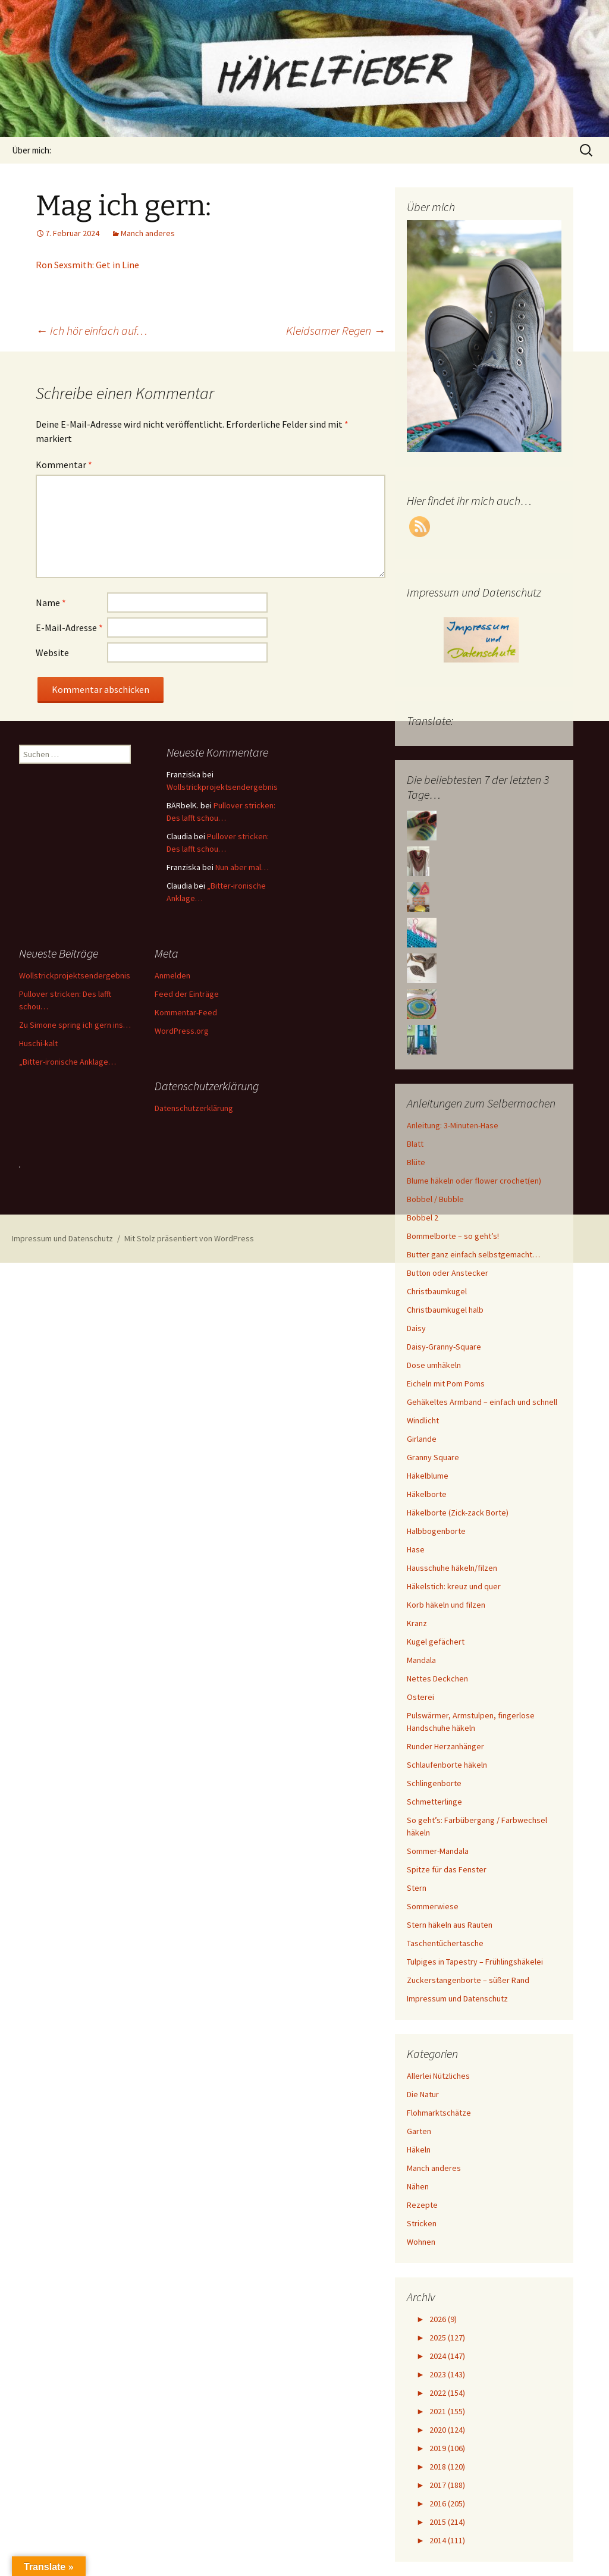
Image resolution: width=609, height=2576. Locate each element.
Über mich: (31, 150)
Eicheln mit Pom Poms (446, 1383)
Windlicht (423, 1420)
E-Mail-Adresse (69, 627)
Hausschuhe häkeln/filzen (452, 1567)
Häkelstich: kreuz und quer (454, 1586)
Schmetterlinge (434, 1801)
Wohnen (421, 2241)
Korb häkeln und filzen (446, 1604)
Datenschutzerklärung (194, 1108)
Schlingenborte (434, 1783)
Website (52, 652)
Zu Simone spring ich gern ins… (75, 1024)
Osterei (420, 1697)
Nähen (418, 2186)
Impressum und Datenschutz (457, 1998)
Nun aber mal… (242, 867)
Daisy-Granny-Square (444, 1346)
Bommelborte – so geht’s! (453, 1236)
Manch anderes (148, 233)
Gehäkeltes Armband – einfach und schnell (482, 1402)
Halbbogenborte (436, 1531)
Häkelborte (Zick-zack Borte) (457, 1512)
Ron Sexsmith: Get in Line (87, 265)
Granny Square (433, 1457)
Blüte (416, 1162)
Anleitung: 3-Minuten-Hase (452, 1125)
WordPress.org (182, 1030)
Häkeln (419, 2149)
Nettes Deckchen (437, 1678)
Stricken (422, 2223)
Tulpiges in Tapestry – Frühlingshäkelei (475, 1961)
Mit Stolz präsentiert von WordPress (189, 1238)
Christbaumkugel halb (445, 1309)
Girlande (422, 1438)
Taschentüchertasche (445, 1943)
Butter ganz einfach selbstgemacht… (473, 1254)
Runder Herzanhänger (445, 1746)
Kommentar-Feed (186, 1012)
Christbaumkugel (437, 1291)
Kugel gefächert (435, 1641)
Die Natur (423, 2094)
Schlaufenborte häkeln (447, 1764)
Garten (419, 2131)
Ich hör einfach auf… (91, 330)
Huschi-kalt (38, 1043)
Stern (416, 1887)
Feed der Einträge (187, 994)
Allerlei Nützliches (438, 2075)
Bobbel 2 (422, 1217)
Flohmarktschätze (439, 2112)
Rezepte (422, 2205)
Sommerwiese (433, 1906)
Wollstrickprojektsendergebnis (222, 787)
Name (51, 602)
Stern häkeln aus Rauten (449, 1924)
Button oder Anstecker (447, 1272)
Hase (416, 1549)
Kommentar (64, 464)
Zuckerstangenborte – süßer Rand (468, 1980)
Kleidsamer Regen (335, 330)
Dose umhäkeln (434, 1365)
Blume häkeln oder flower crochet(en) (474, 1180)
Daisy (416, 1328)
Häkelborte (427, 1494)
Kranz (417, 1623)
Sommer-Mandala (438, 1851)
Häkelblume (427, 1475)
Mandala (421, 1660)
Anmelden (172, 975)
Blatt (415, 1143)
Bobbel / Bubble (435, 1199)
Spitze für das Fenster (446, 1869)
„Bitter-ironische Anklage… (67, 1061)
